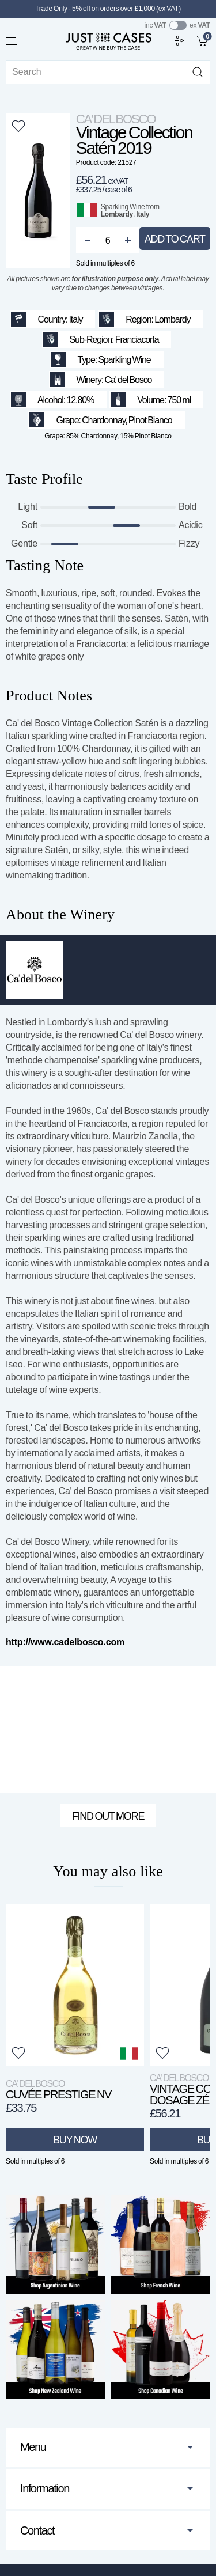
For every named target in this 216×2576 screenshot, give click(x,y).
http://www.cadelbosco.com (65, 1642)
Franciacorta (137, 339)
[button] (12, 41)
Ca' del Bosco (116, 119)
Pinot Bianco (150, 420)
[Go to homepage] (108, 41)
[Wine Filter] (179, 39)
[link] (203, 39)
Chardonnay (103, 420)
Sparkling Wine (123, 207)
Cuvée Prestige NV (58, 2089)
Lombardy (117, 214)
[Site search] (108, 72)
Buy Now (75, 2139)
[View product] (75, 1985)
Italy (142, 214)
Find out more (108, 1816)
